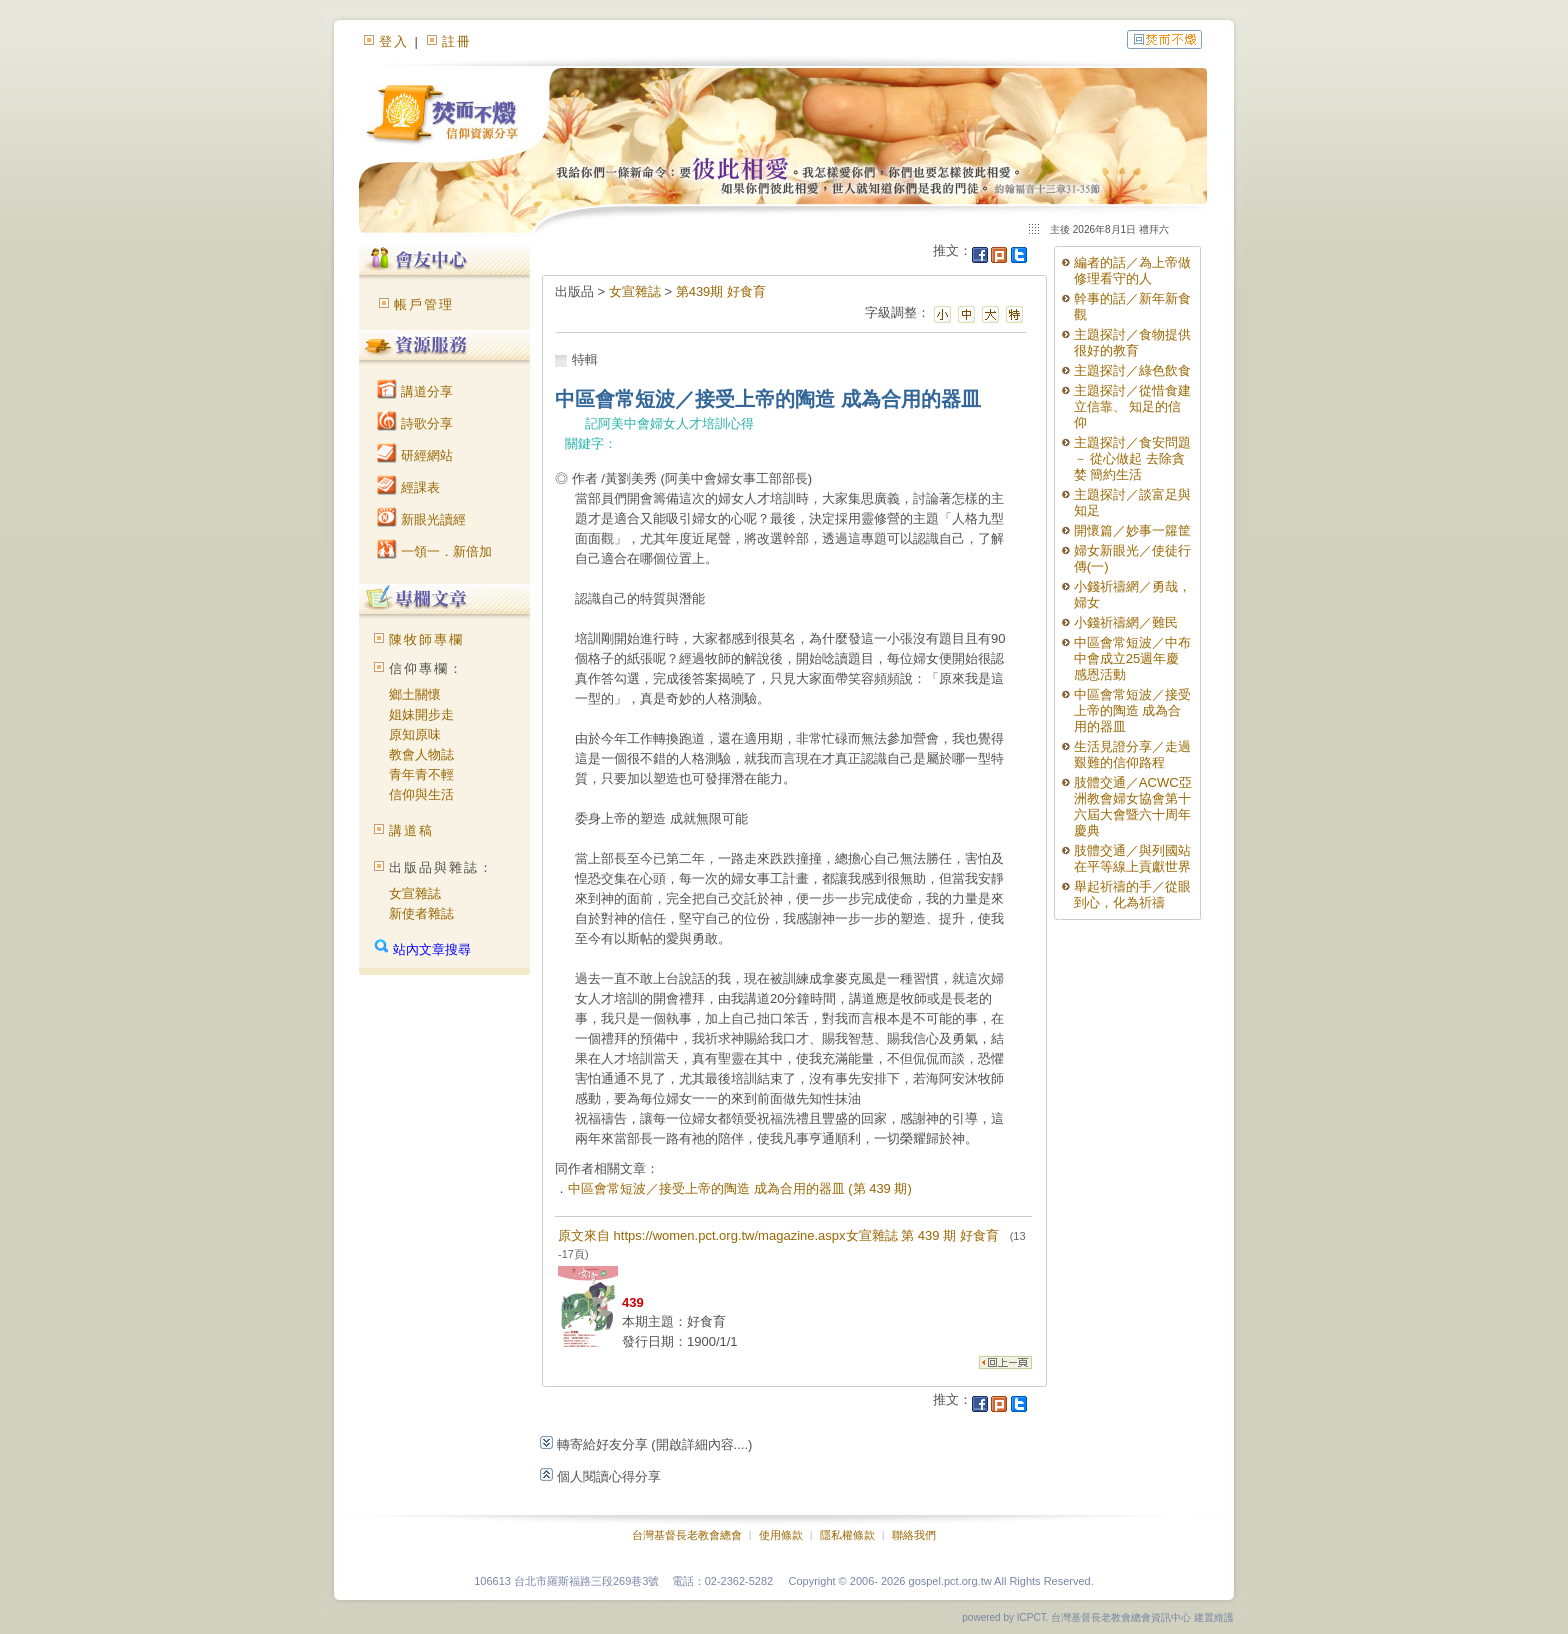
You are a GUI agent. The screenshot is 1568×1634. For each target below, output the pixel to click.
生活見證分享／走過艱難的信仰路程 (1132, 754)
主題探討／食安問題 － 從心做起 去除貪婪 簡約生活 (1132, 458)
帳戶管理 (424, 304)
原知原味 (415, 734)
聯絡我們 (914, 1535)
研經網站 (415, 455)
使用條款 (781, 1535)
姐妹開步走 (421, 714)
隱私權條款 (847, 1535)
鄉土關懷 (415, 694)
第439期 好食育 (721, 291)
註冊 (457, 41)
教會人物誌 (421, 754)
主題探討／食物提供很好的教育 (1132, 342)
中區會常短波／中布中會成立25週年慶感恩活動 (1132, 658)
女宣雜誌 (415, 893)
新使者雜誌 (421, 913)
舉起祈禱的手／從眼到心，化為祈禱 (1132, 894)
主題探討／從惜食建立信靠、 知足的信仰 (1132, 406)
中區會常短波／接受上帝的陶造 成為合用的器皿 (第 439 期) (740, 1188)
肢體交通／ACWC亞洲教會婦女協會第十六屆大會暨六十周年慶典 (1133, 806)
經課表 (408, 487)
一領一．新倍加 (434, 551)
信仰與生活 (421, 794)
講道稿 (411, 830)
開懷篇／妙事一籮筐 (1132, 530)
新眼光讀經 (421, 519)
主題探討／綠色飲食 (1132, 370)
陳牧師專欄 (426, 639)
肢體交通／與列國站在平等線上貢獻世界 (1132, 858)
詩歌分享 (415, 423)
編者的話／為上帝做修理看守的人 (1132, 270)
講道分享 (415, 391)
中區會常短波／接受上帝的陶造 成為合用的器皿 (1132, 710)
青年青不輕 (421, 774)
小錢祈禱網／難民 (1126, 622)
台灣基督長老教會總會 (687, 1535)
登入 (394, 41)
